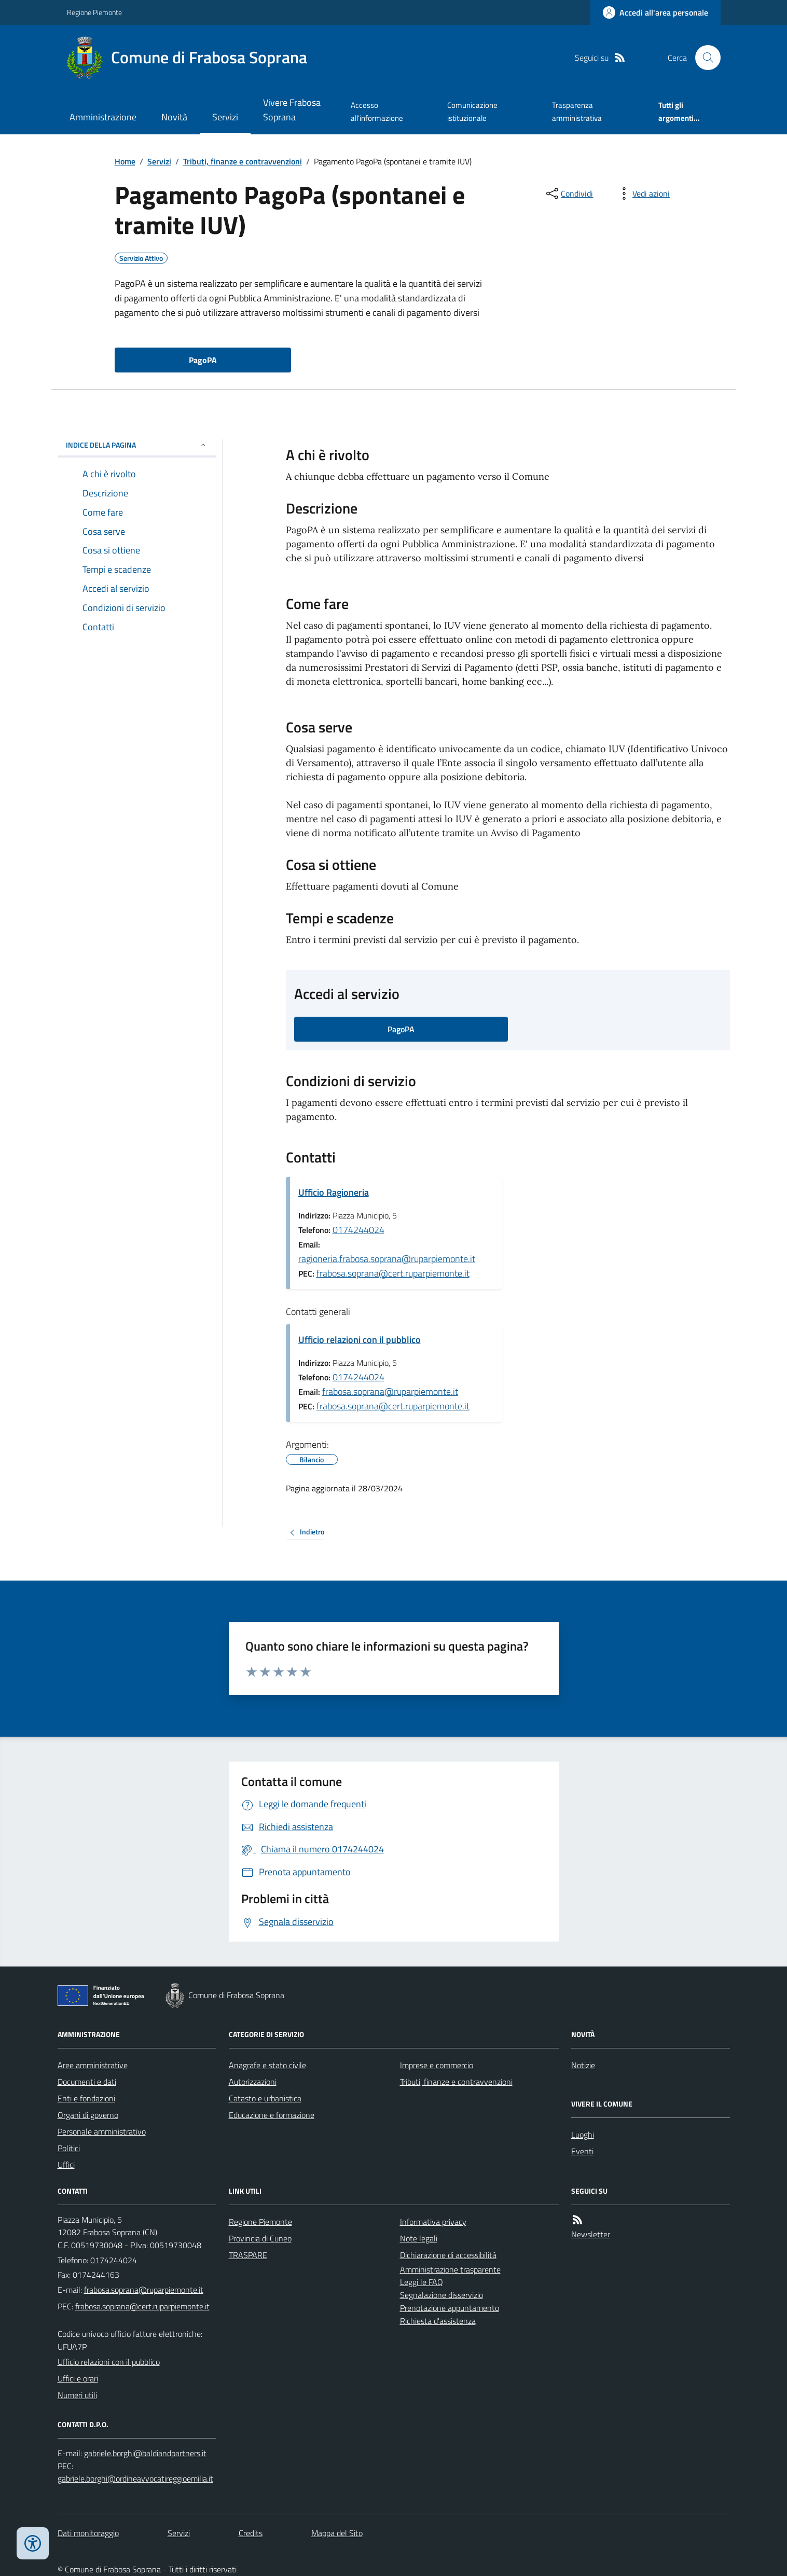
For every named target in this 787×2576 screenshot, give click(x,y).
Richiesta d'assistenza (438, 2321)
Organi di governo (88, 2115)
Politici (69, 2148)
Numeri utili (77, 2395)
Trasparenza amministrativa (577, 111)
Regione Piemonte (94, 12)
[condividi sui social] (568, 193)
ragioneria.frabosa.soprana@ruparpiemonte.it (386, 1259)
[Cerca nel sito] (703, 57)
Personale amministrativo (102, 2131)
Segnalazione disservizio (441, 2295)
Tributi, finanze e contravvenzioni (242, 161)
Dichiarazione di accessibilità (448, 2255)
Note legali (418, 2238)
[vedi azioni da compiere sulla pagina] (643, 193)
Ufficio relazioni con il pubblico (359, 1340)
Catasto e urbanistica (265, 2098)
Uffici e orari (78, 2378)
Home (125, 161)
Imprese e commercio (436, 2065)
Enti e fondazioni (86, 2098)
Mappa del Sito (337, 2533)
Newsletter (590, 2234)
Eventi (582, 2151)
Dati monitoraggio (88, 2533)
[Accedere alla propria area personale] (655, 12)
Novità (174, 117)
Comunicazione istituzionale (472, 111)
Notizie (583, 2065)
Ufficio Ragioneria (333, 1192)
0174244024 (358, 1230)
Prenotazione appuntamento (449, 2308)
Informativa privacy (433, 2221)
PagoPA (203, 360)
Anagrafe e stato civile (267, 2065)
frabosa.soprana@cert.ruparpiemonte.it (393, 1273)
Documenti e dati (87, 2081)
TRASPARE (248, 2255)
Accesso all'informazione (377, 111)
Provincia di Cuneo (260, 2238)
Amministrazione (103, 117)
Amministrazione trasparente (450, 2269)
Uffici (66, 2164)
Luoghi (582, 2134)
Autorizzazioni (253, 2081)
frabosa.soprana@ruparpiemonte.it (390, 1391)
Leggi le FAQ (421, 2282)
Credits (251, 2533)
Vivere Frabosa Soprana (292, 109)
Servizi (225, 117)
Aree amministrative (93, 2065)
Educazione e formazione (271, 2115)
